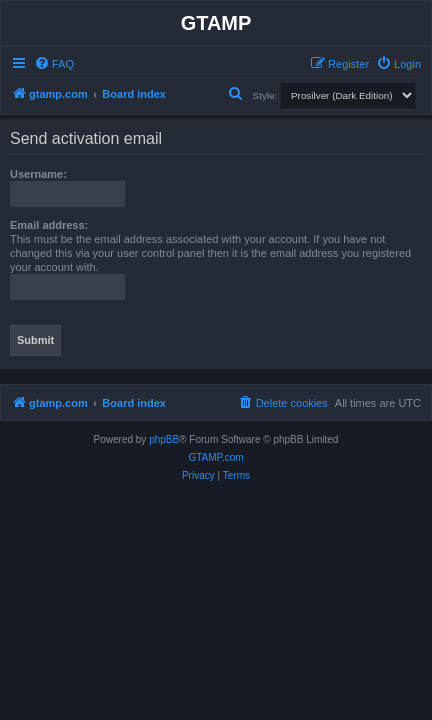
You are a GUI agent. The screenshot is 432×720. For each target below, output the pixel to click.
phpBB (164, 439)
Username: (38, 174)
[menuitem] (54, 64)
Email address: (49, 225)
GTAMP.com (215, 457)
